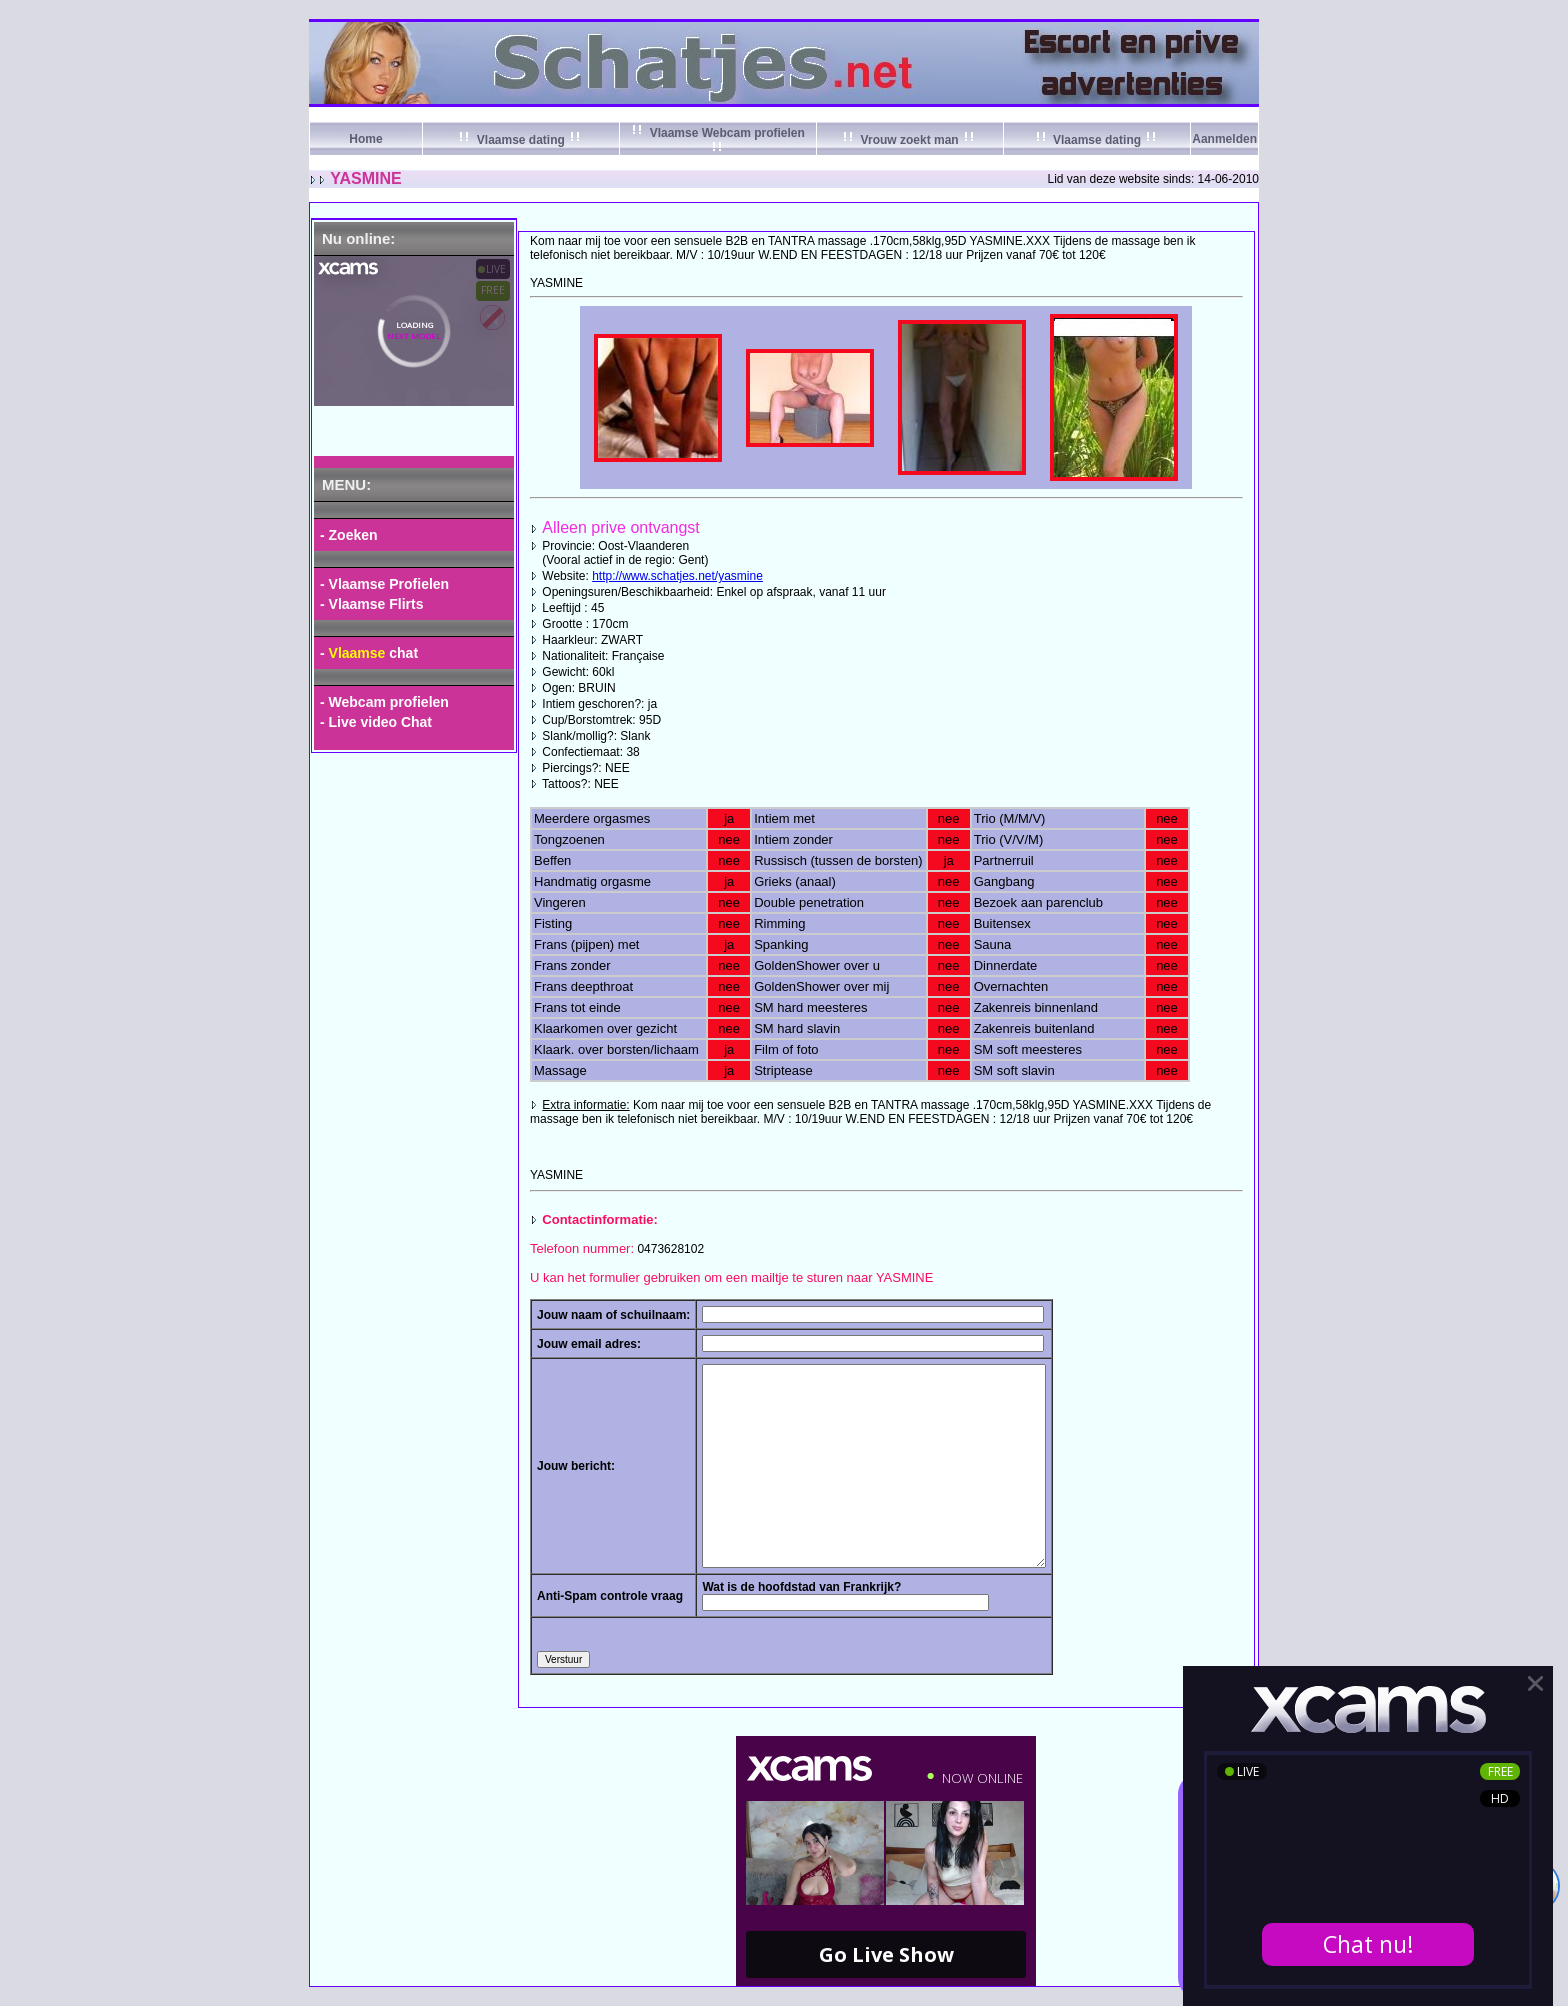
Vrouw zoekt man (909, 140)
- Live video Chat (376, 722)
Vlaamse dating (520, 140)
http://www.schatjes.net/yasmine (677, 576)
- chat (369, 653)
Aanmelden (1224, 139)
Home (365, 139)
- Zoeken (349, 535)
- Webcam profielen (384, 702)
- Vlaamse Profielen (384, 584)
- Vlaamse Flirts (372, 604)
